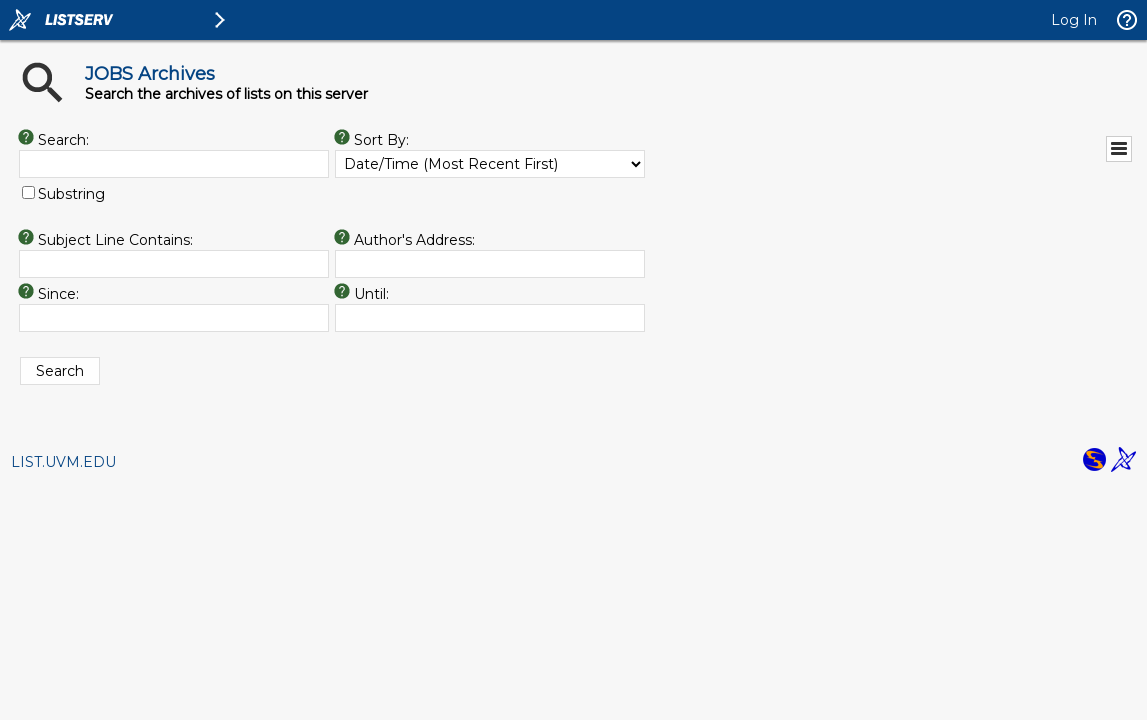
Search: (63, 140)
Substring (71, 194)
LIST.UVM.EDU (63, 462)
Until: (371, 294)
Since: (58, 294)
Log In (1074, 20)
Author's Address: (414, 240)
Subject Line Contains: (115, 240)
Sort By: (381, 140)
